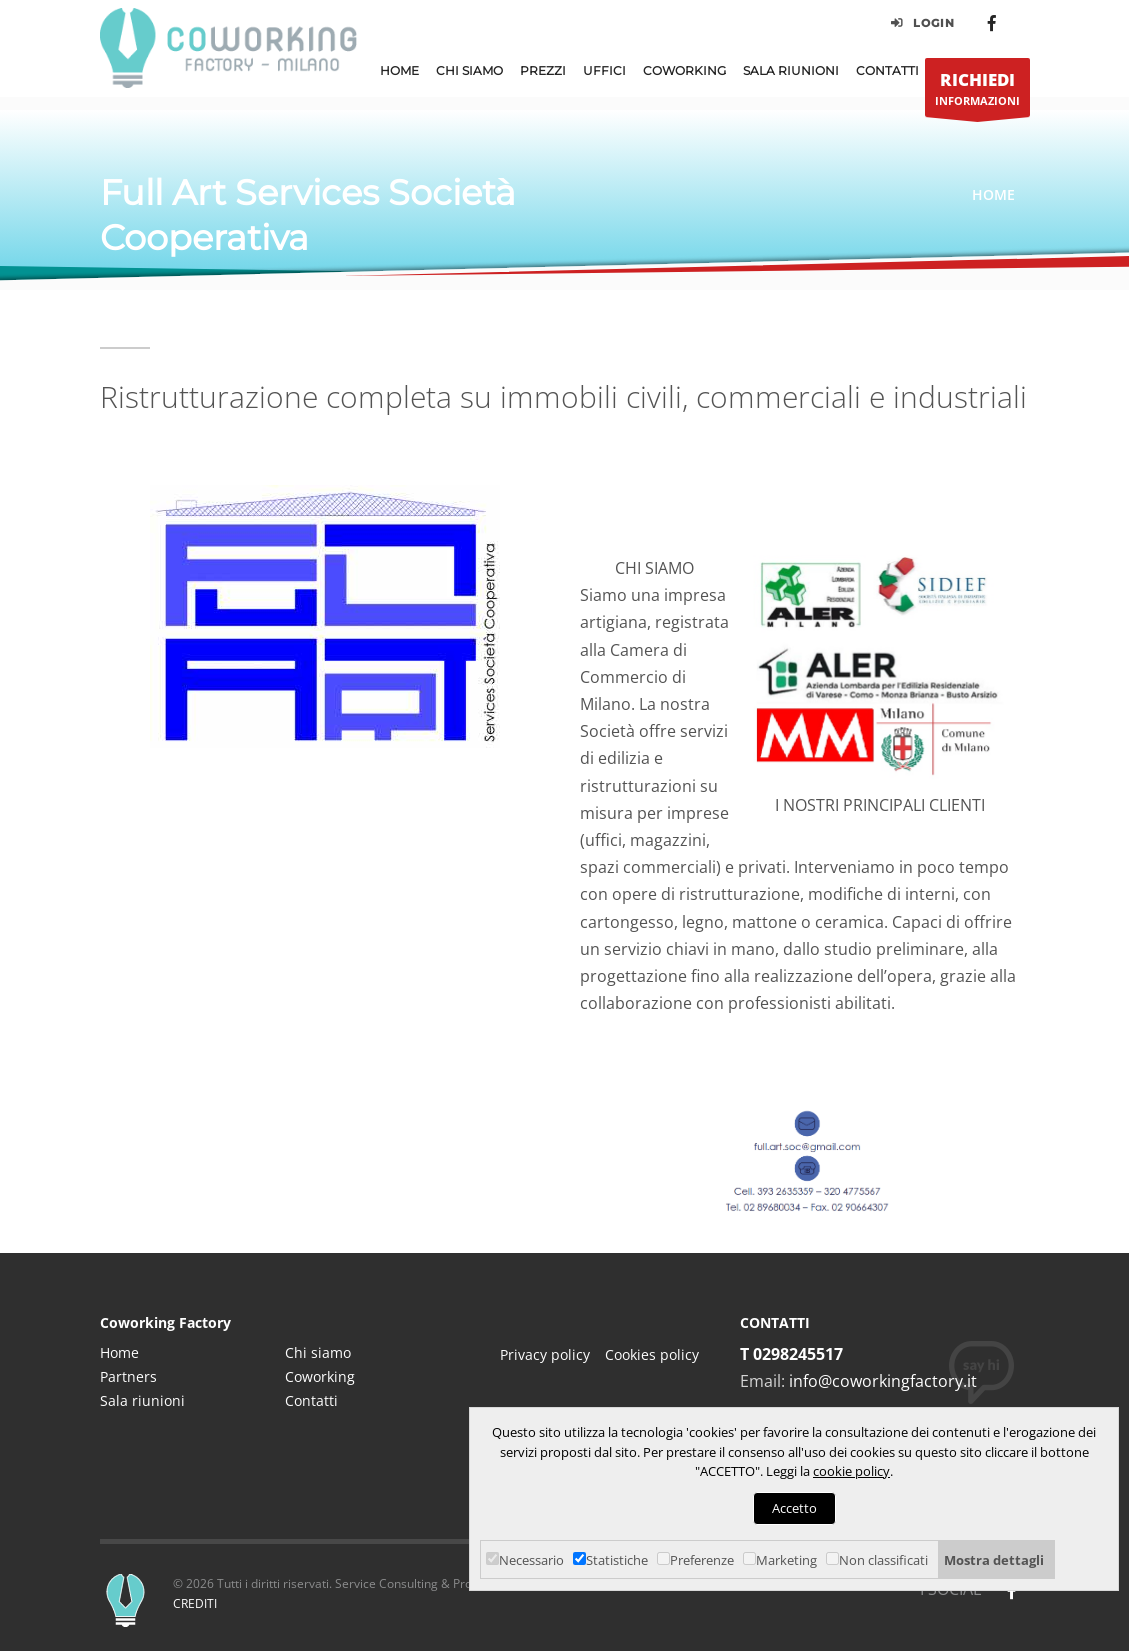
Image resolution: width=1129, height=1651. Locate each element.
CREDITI (195, 1603)
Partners (128, 1376)
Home (399, 70)
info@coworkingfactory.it (883, 1381)
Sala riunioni (142, 1400)
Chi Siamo (469, 70)
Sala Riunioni (791, 70)
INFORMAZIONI (977, 92)
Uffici (604, 70)
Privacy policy (545, 1354)
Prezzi (543, 70)
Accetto (794, 1508)
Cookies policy (652, 1354)
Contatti (887, 70)
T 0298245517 (791, 1354)
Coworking (684, 70)
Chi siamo (318, 1352)
